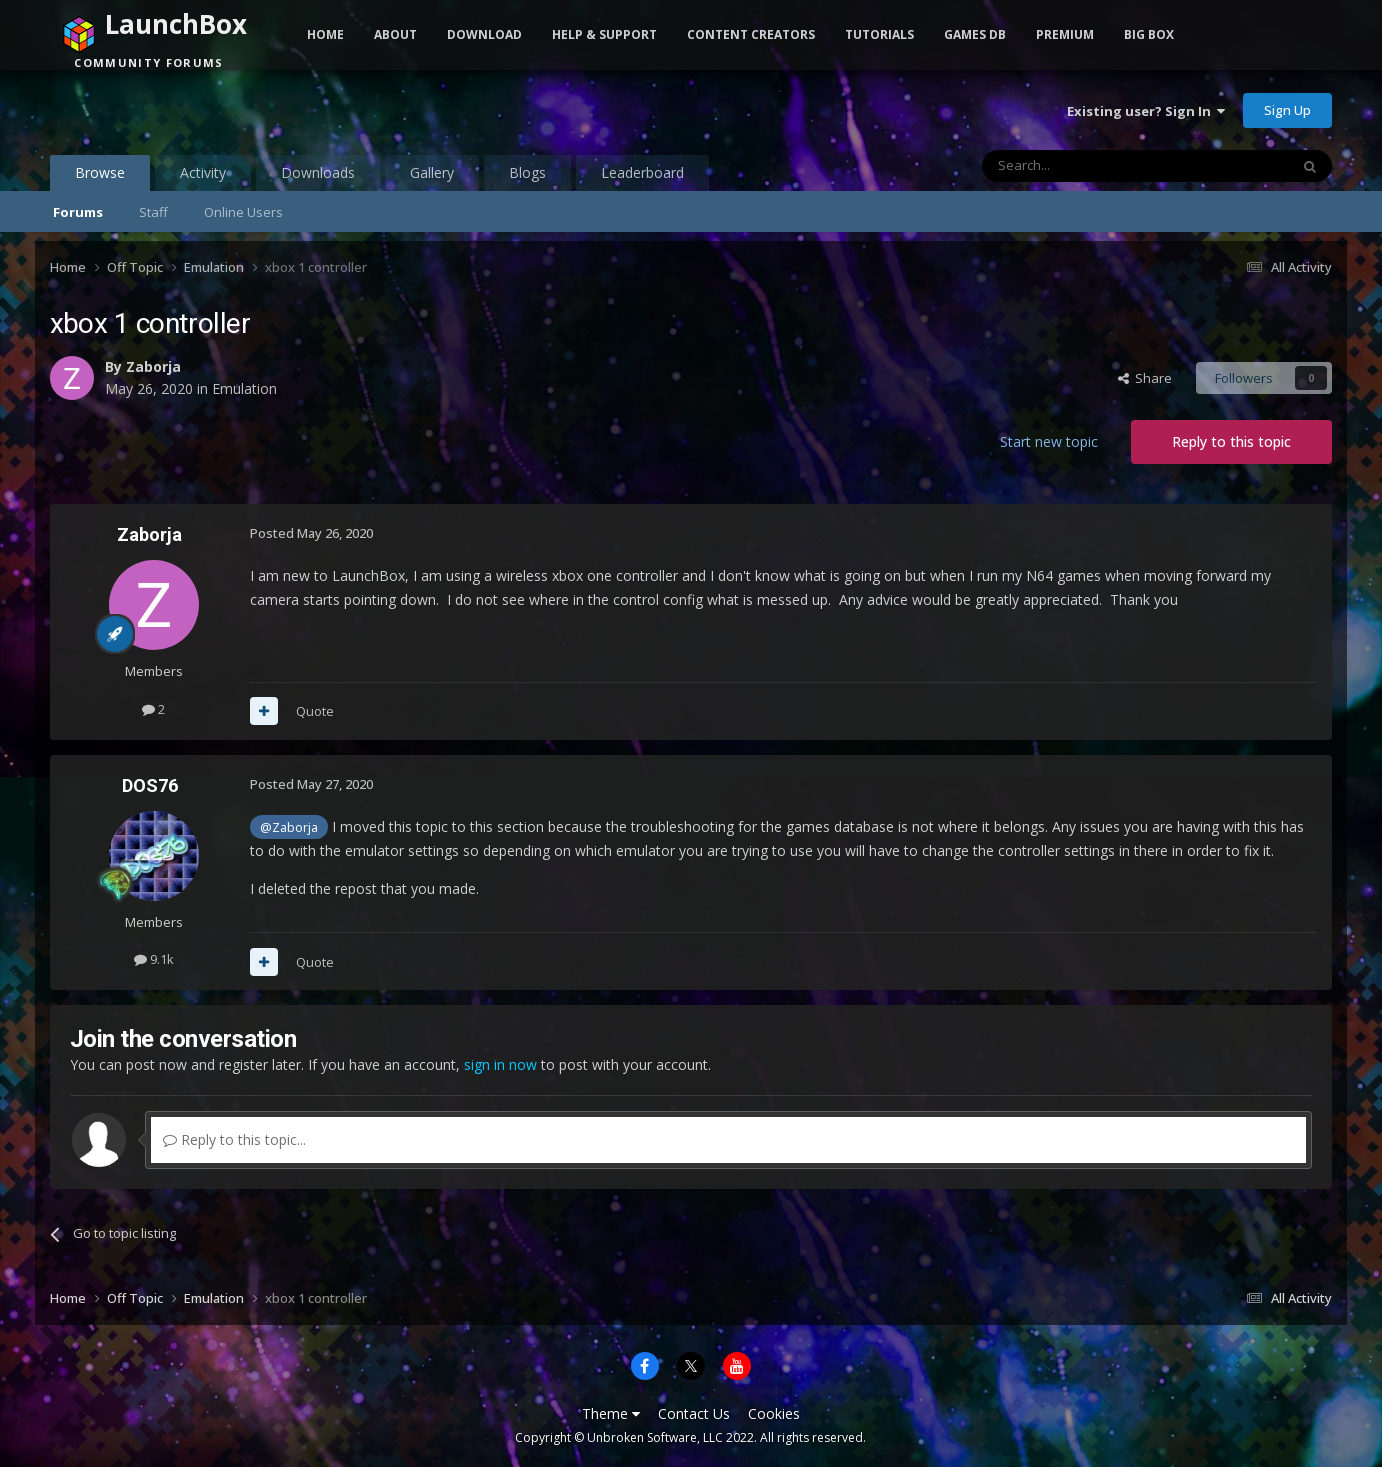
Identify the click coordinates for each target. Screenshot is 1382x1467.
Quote (315, 711)
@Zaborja (289, 827)
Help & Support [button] (604, 34)
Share (1145, 378)
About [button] (395, 34)
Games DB (975, 34)
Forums (78, 212)
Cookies (774, 1413)
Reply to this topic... (234, 1139)
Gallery (432, 172)
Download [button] (484, 34)
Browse (100, 177)
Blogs (527, 172)
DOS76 (150, 785)
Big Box (1149, 34)
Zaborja (153, 366)
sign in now (500, 1064)
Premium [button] (1065, 34)
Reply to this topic (1231, 441)
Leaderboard (642, 172)
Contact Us (694, 1413)
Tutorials (879, 34)
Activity (203, 172)
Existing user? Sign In (1146, 111)
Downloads (318, 172)
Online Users (243, 212)
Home (325, 34)
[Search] (1086, 166)
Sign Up (1287, 110)
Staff (153, 212)
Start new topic (1049, 441)
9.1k (154, 959)
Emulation (244, 388)
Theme (611, 1413)
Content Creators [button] (751, 34)
